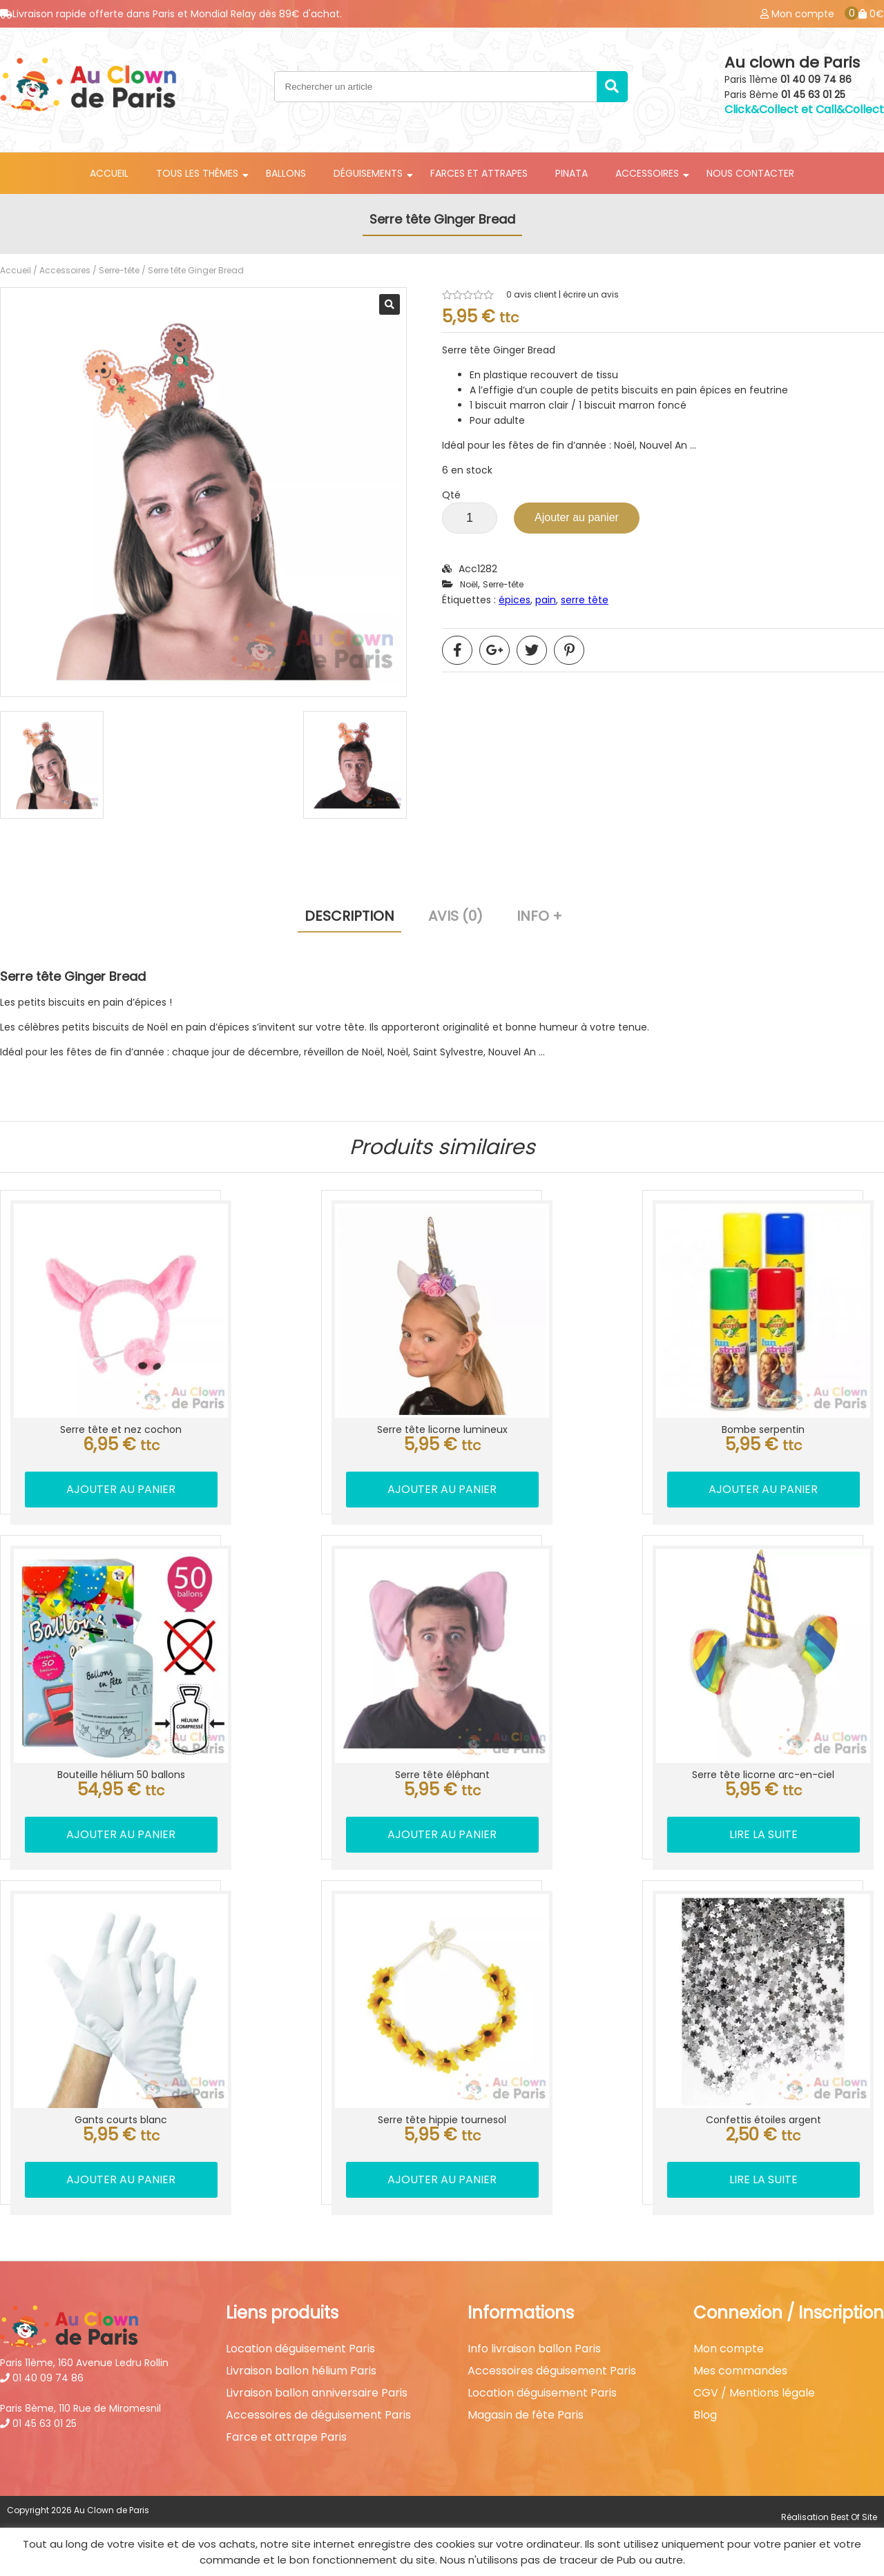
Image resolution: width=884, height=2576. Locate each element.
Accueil (109, 173)
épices (514, 600)
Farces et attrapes (479, 173)
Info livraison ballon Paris (534, 2349)
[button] (389, 304)
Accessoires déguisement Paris (552, 2371)
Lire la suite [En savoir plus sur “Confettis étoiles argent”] (763, 2179)
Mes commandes (740, 2371)
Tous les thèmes (197, 173)
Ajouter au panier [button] (120, 1489)
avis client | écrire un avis (562, 294)
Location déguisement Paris (300, 2349)
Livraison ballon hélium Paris (301, 2371)
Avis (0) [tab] (455, 916)
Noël (469, 584)
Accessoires (647, 173)
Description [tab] (349, 916)
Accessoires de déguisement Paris (318, 2415)
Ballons (286, 173)
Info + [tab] (539, 916)
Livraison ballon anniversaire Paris (316, 2393)
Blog (705, 2415)
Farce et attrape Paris (286, 2437)
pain (545, 600)
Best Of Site (854, 2517)
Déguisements (368, 173)
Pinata (571, 173)
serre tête (584, 600)
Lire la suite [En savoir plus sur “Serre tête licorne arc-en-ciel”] (763, 1834)
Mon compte (728, 2349)
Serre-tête (119, 270)
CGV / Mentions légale (754, 2393)
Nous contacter (750, 173)
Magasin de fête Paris (526, 2415)
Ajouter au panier (577, 517)
